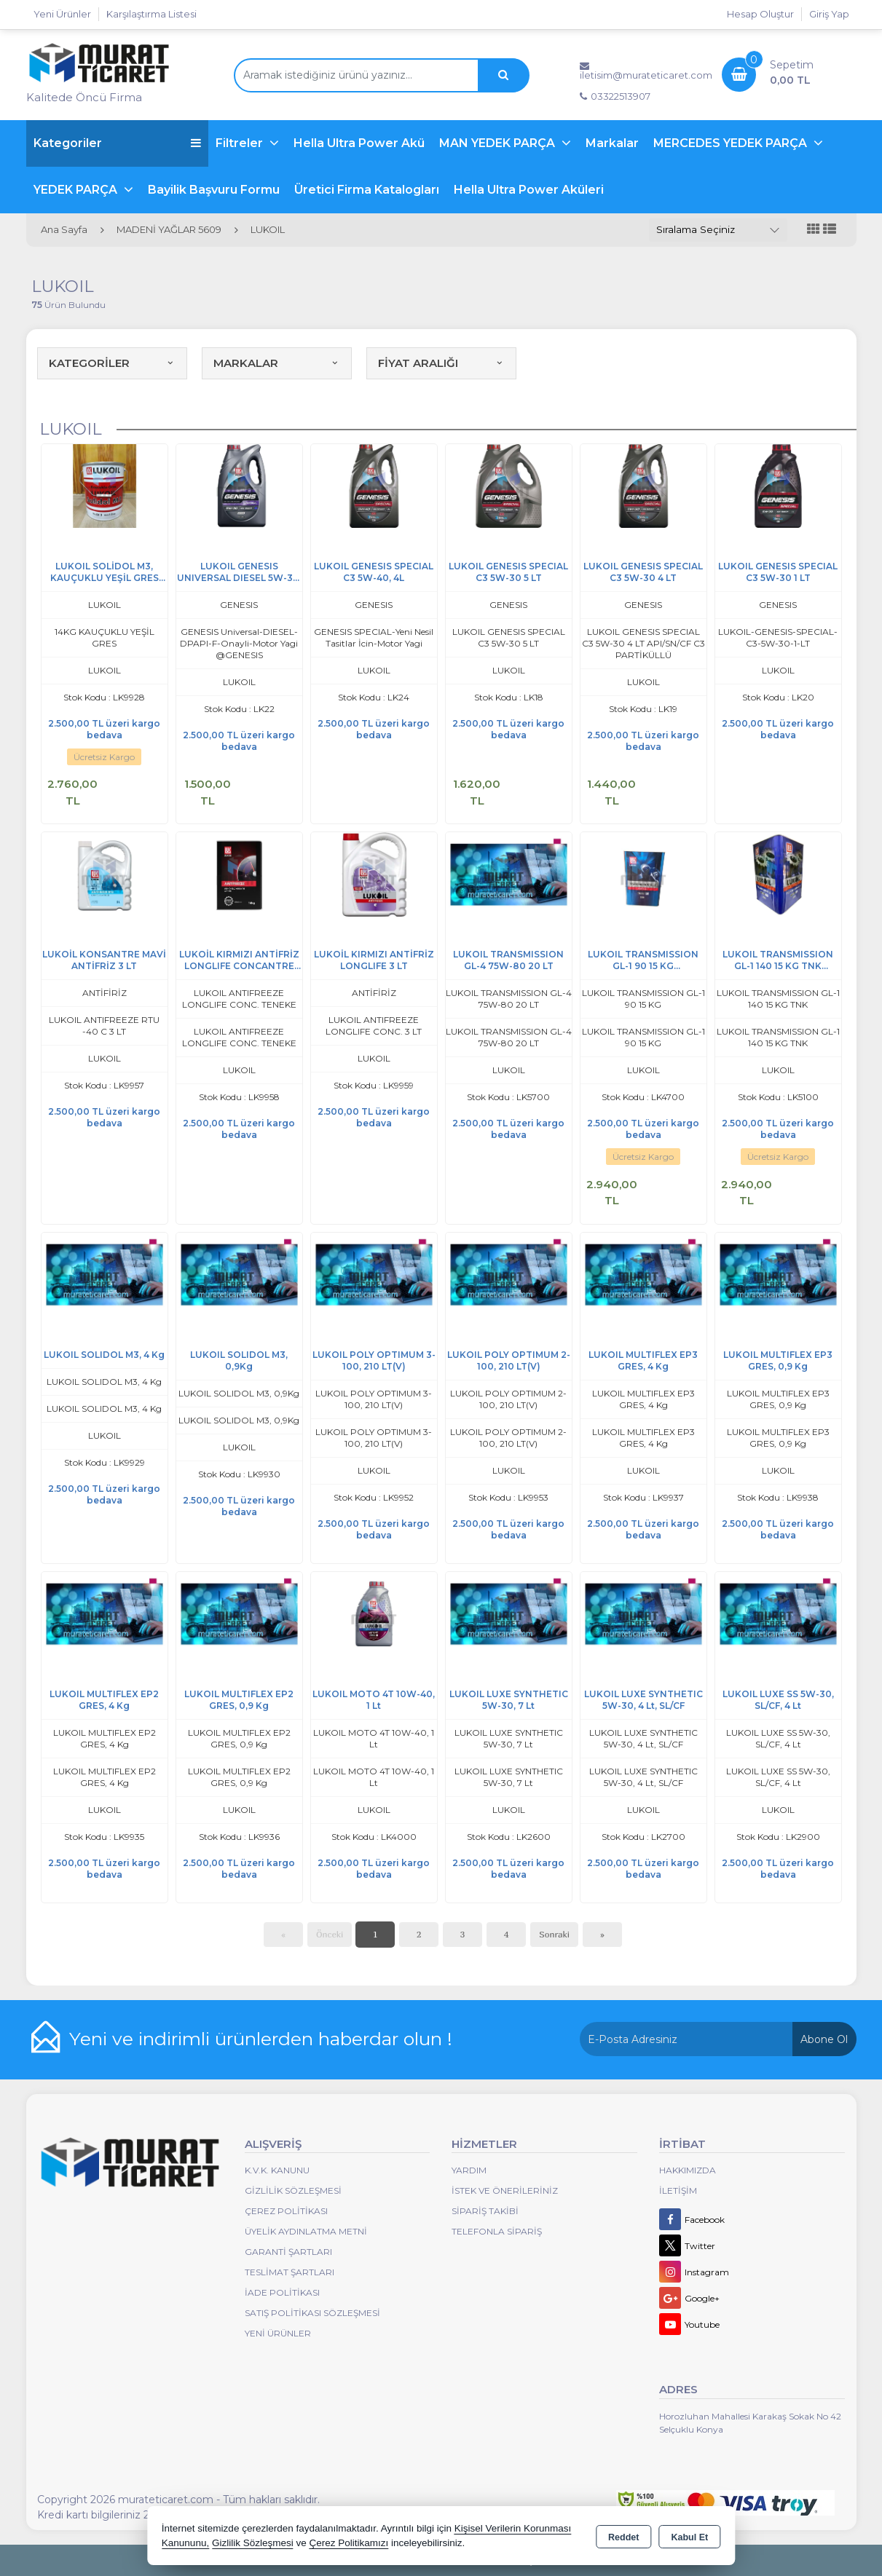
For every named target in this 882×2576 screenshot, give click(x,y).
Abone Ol (824, 2039)
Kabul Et (689, 2537)
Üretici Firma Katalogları (366, 190)
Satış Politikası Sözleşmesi (312, 2312)
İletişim (678, 2190)
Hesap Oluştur (760, 14)
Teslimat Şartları (289, 2272)
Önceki (329, 1934)
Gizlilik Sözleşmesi (293, 2190)
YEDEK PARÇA (77, 190)
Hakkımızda (687, 2170)
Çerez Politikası (286, 2210)
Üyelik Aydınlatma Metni (306, 2231)
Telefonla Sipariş (497, 2231)
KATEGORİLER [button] (112, 363)
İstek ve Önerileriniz (505, 2190)
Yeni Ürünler (278, 2333)
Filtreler (241, 143)
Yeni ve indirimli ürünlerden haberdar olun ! (260, 2039)
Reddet (623, 2537)
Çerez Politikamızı (348, 2542)
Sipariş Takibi (485, 2210)
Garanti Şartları (288, 2251)
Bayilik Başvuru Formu (214, 190)
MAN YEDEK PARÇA (498, 143)
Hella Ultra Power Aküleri (529, 190)
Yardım (469, 2170)
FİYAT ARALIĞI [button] (441, 363)
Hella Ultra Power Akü (359, 143)
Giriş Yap (829, 14)
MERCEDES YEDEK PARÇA (731, 143)
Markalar (612, 143)
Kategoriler (117, 143)
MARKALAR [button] (276, 363)
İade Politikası (282, 2292)
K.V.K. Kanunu (277, 2170)
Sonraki (554, 1934)
